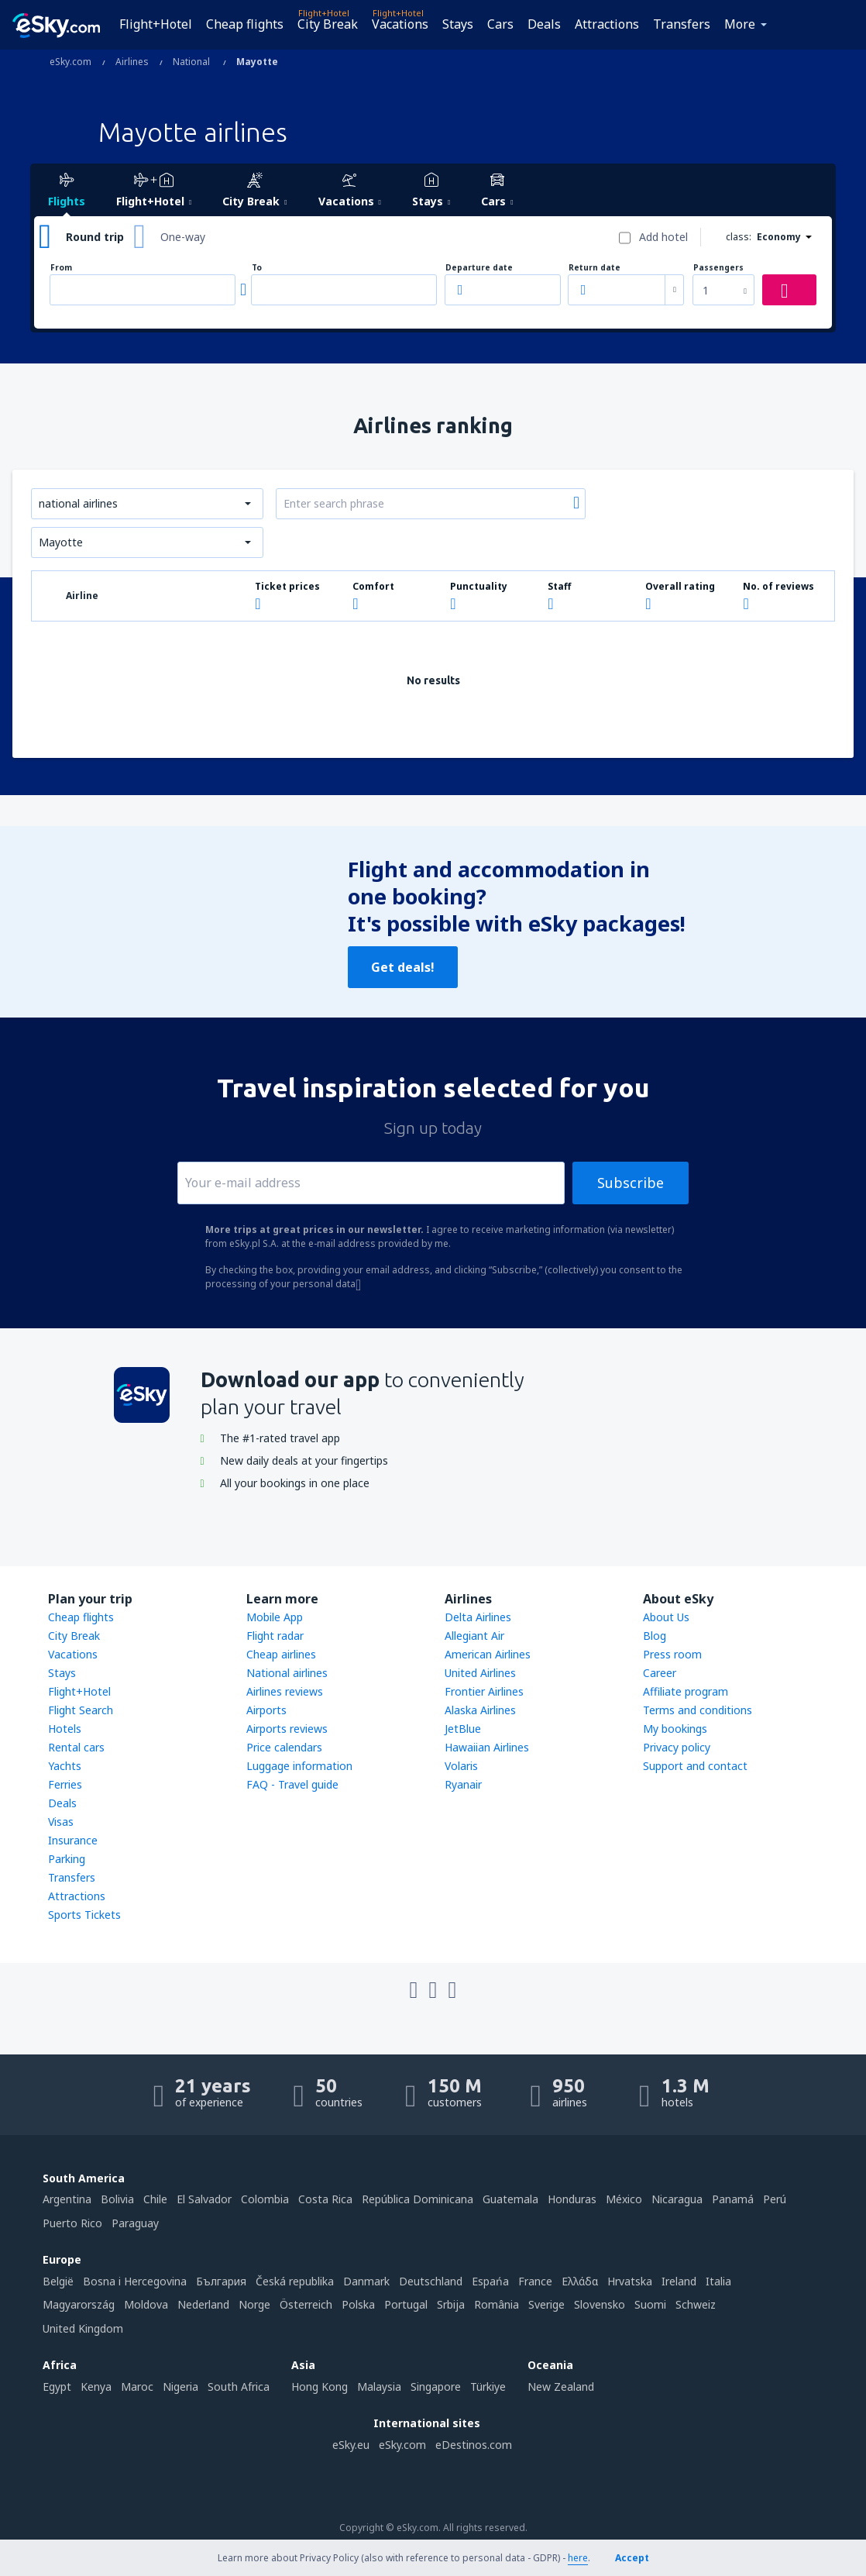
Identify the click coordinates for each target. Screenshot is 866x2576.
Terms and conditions (697, 1710)
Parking (66, 1858)
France (535, 2281)
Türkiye (488, 2386)
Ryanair (463, 1784)
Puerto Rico (72, 2223)
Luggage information (299, 1765)
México (624, 2199)
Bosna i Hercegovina (135, 2281)
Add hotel (663, 236)
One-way (182, 236)
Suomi (650, 2304)
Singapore (436, 2386)
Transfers (681, 24)
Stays (457, 24)
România (496, 2304)
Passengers (718, 268)
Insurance (73, 1840)
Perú (774, 2199)
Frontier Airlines (484, 1691)
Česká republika (295, 2281)
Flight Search (80, 1710)
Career (659, 1672)
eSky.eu (350, 2444)
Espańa (490, 2281)
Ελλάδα (580, 2281)
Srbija (451, 2304)
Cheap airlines (281, 1654)
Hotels (64, 1728)
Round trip (95, 236)
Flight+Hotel (155, 24)
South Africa (239, 2386)
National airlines (287, 1672)
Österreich (306, 2304)
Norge (254, 2304)
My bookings (675, 1728)
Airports (266, 1710)
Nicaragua (677, 2199)
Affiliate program (685, 1691)
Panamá (733, 2199)
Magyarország (79, 2304)
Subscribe (630, 1182)
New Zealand (561, 2386)
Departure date (479, 268)
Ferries (65, 1784)
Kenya (96, 2386)
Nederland (203, 2304)
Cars (500, 24)
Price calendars (284, 1747)
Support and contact (695, 1765)
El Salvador (204, 2199)
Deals (544, 24)
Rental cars (76, 1747)
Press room (672, 1654)
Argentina (67, 2199)
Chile (155, 2199)
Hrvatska (629, 2281)
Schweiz (695, 2304)
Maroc (137, 2386)
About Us (666, 1617)
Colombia (265, 2199)
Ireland (679, 2281)
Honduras (572, 2199)
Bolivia (117, 2199)
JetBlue (463, 1728)
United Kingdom (83, 2328)
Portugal (406, 2304)
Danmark (366, 2281)
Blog (654, 1635)
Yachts (64, 1765)
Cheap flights (245, 24)
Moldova (146, 2304)
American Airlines (488, 1654)
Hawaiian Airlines (487, 1747)
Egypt (57, 2386)
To (257, 268)
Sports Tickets (84, 1914)
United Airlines (480, 1672)
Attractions (607, 24)
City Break (327, 24)
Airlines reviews (284, 1691)
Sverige (546, 2304)
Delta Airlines (478, 1617)
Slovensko (599, 2304)
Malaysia (379, 2386)
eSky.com (402, 2444)
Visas (61, 1821)
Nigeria (180, 2386)
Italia (718, 2281)
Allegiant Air (474, 1635)
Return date (594, 268)
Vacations (400, 24)
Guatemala (510, 2199)
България (221, 2281)
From (61, 268)
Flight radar (275, 1635)
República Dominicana (417, 2199)
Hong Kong (319, 2386)
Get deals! (403, 967)
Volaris (461, 1765)
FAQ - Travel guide (292, 1784)
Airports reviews (287, 1728)
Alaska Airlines (480, 1710)
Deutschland (430, 2281)
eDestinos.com (473, 2444)
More (739, 24)
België (58, 2281)
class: (738, 236)
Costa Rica (325, 2199)
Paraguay (135, 2223)
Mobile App (274, 1617)
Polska (358, 2304)
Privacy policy (676, 1747)
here (578, 2557)
